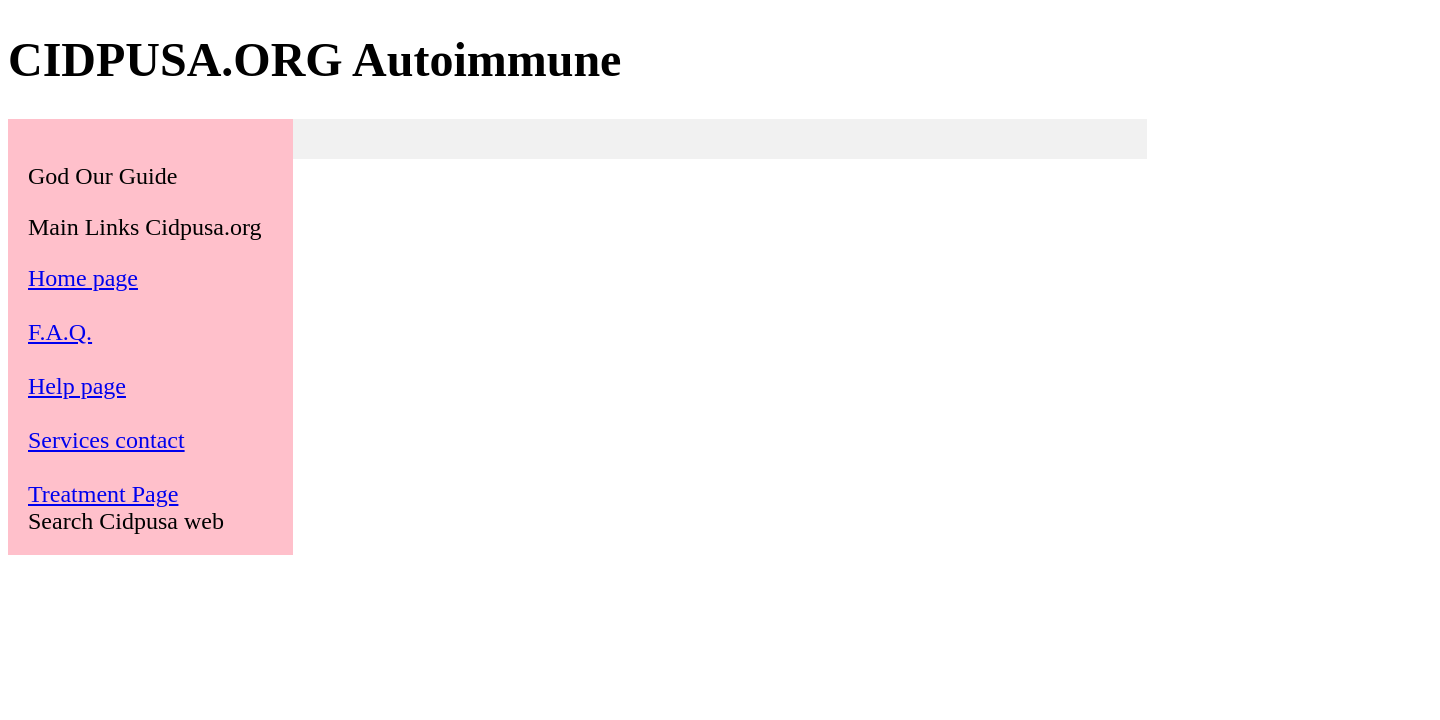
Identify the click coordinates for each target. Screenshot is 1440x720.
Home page (83, 278)
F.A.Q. (60, 332)
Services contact (106, 440)
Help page (77, 386)
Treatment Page (103, 494)
